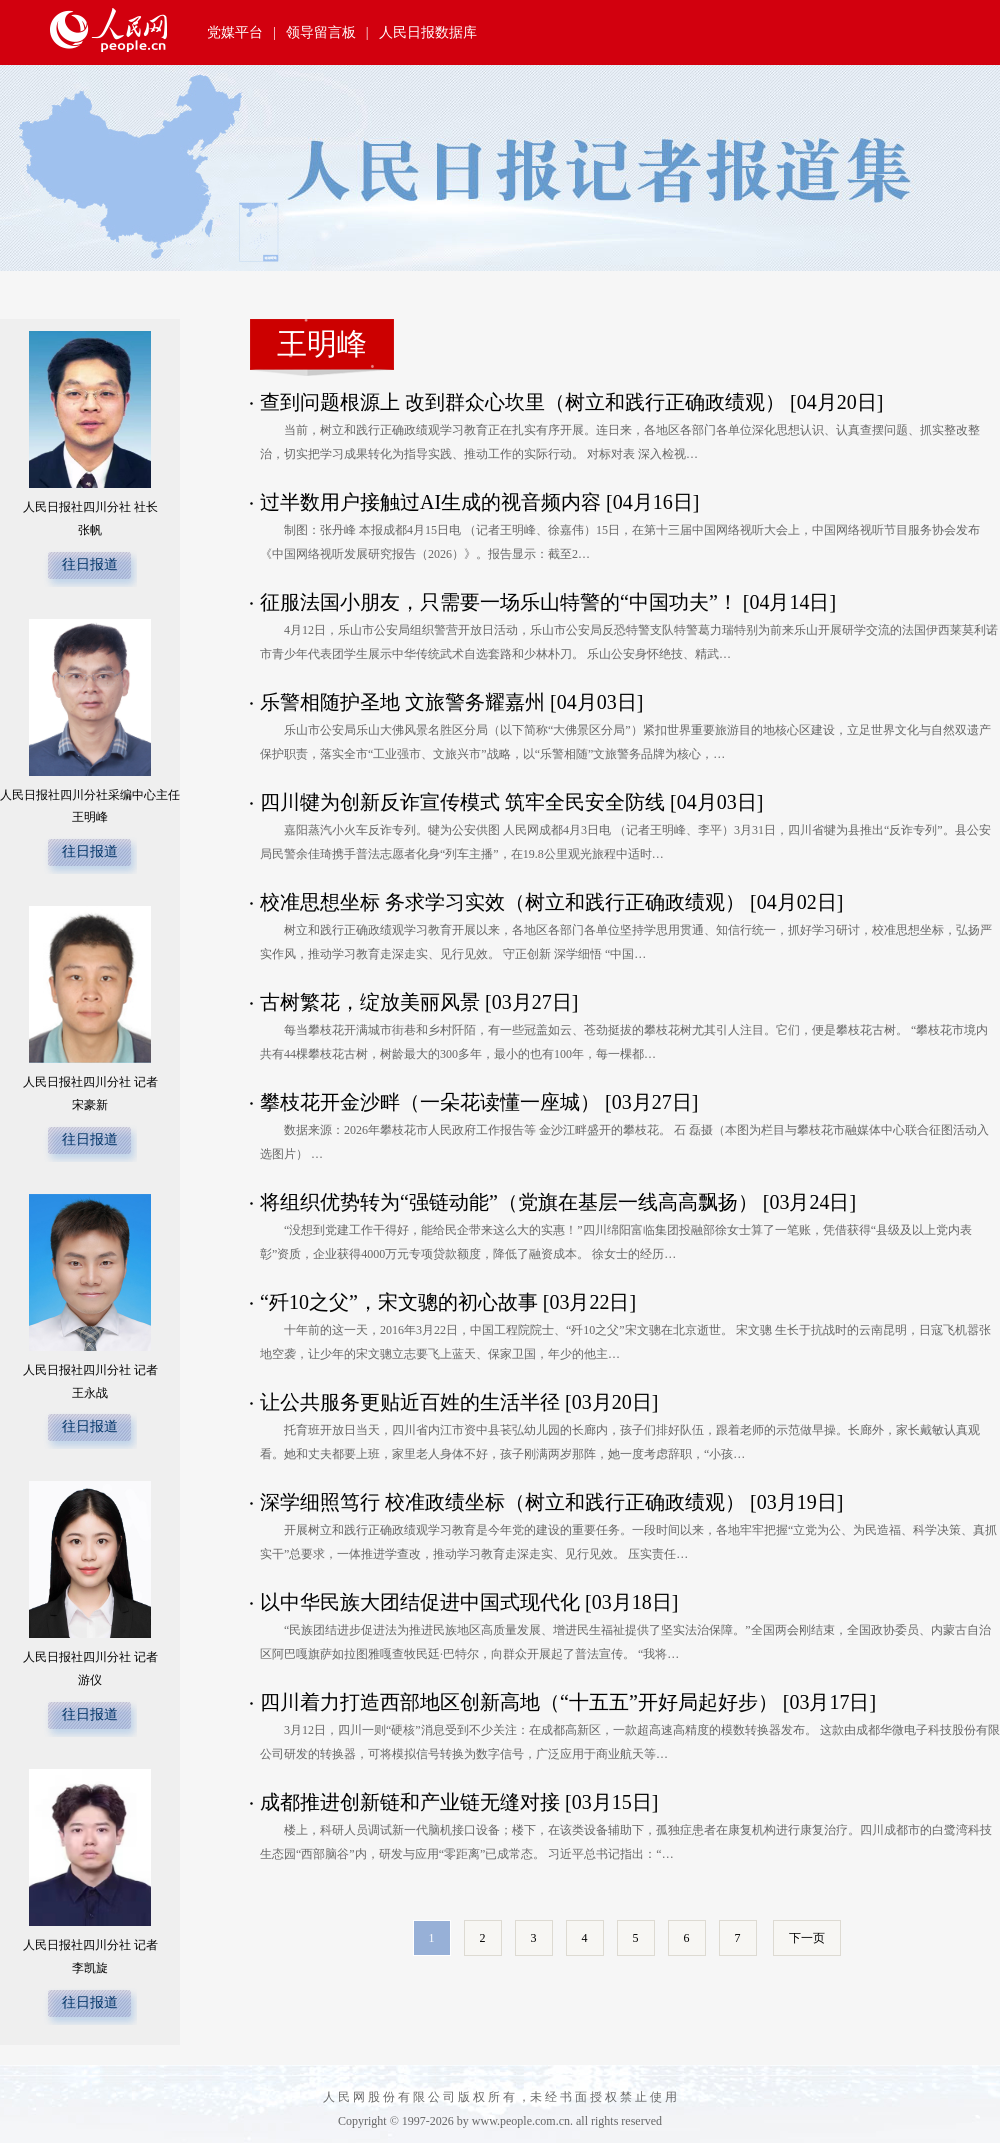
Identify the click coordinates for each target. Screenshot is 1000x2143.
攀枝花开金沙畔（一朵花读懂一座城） (432, 1102)
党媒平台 (235, 32)
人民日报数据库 (428, 32)
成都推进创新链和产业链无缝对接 (412, 1802)
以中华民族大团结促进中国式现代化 (422, 1602)
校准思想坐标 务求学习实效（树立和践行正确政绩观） (505, 902)
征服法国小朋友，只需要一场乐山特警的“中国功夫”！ (499, 602)
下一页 (807, 1938)
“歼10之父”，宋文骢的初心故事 (399, 1302)
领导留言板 (321, 32)
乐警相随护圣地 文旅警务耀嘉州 (402, 702)
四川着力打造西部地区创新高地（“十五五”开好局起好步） (521, 1702)
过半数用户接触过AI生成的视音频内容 (433, 502)
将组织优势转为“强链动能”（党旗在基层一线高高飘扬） (511, 1202)
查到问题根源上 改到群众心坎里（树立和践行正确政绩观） (525, 402)
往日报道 (90, 564)
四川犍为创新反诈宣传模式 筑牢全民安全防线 (462, 802)
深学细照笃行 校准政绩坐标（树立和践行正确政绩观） (505, 1502)
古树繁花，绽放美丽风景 (372, 1002)
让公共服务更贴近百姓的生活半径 (412, 1402)
